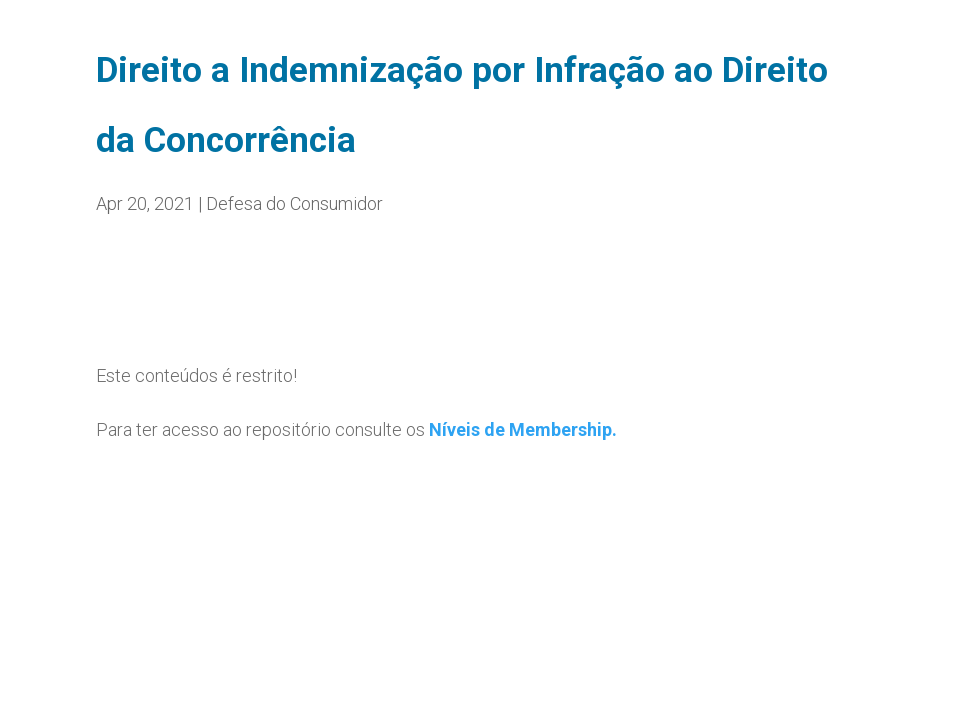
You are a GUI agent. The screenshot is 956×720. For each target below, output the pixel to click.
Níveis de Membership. (523, 429)
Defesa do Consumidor (294, 203)
